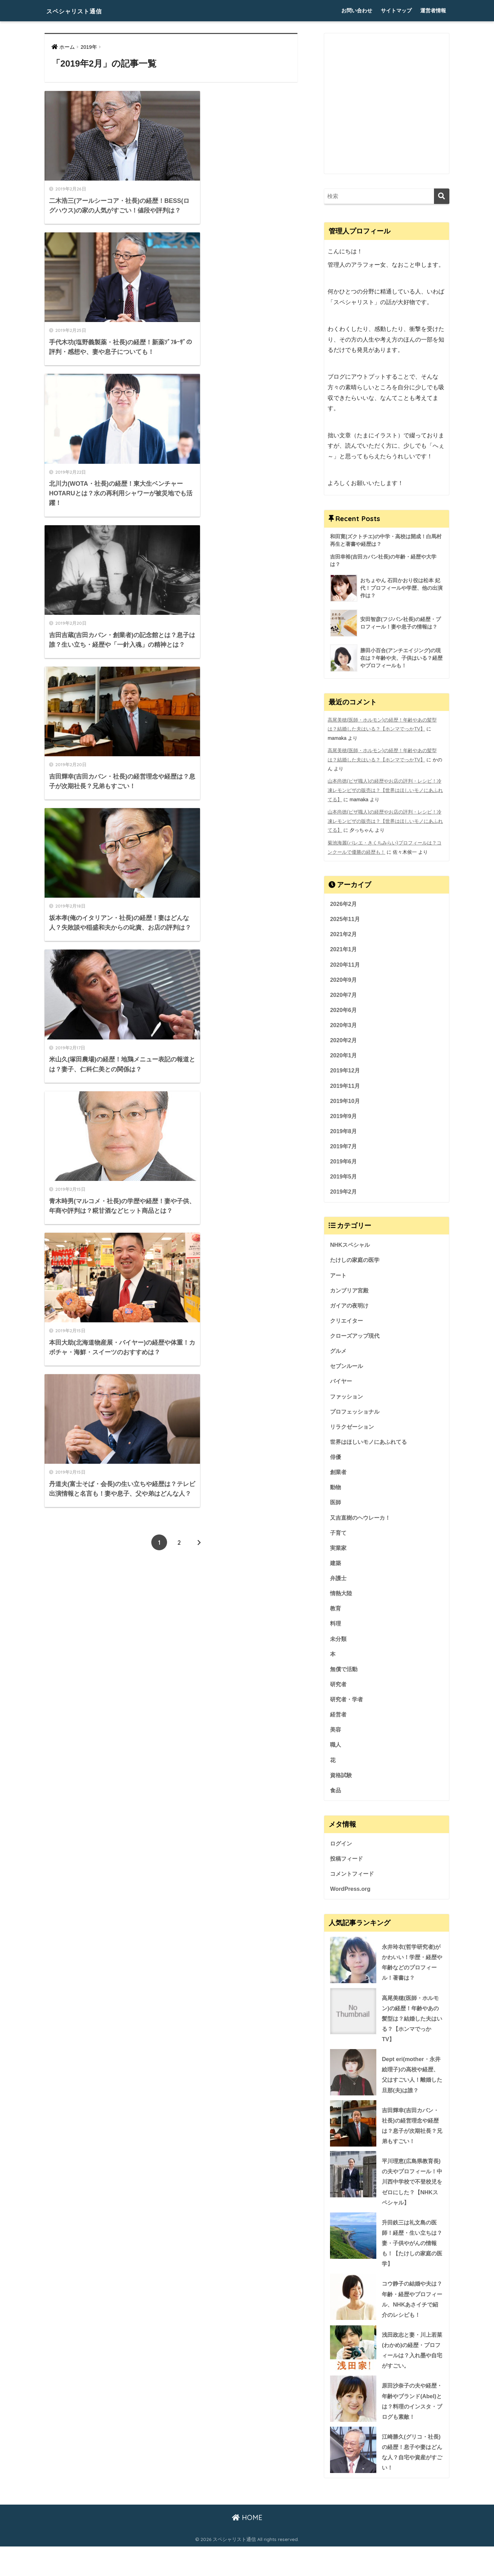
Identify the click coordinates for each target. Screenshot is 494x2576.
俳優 (336, 1462)
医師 (336, 1508)
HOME (247, 2547)
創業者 (339, 1477)
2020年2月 (344, 1040)
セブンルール (347, 1370)
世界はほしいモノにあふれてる (371, 1447)
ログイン (341, 1853)
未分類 (339, 1646)
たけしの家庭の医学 (356, 1262)
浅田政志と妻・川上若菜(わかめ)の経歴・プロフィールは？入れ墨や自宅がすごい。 (411, 2367)
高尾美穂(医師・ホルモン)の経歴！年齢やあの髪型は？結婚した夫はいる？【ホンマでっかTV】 (386, 2030)
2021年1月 (344, 948)
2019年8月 (344, 1132)
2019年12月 (345, 1071)
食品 (336, 1799)
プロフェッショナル (356, 1416)
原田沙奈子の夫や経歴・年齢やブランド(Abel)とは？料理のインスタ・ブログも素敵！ (384, 2424)
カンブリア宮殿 (350, 1293)
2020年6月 (344, 1010)
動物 (336, 1493)
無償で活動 (344, 1677)
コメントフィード (353, 1884)
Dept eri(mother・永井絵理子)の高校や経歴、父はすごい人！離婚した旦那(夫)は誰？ (412, 2087)
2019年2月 (344, 1194)
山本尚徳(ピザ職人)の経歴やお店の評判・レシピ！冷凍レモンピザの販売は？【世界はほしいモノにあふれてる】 (385, 790)
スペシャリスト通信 (84, 10)
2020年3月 (344, 1025)
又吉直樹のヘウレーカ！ (362, 1523)
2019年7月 (344, 1148)
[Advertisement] (387, 109)
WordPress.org (350, 1899)
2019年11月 (345, 1086)
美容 (336, 1738)
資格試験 (341, 1784)
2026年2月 (344, 902)
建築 (336, 1569)
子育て (339, 1539)
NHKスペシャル (351, 1247)
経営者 (339, 1723)
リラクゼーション (353, 1431)
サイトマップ (396, 10)
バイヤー (341, 1385)
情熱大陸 (341, 1600)
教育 (336, 1615)
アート (339, 1278)
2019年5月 (344, 1178)
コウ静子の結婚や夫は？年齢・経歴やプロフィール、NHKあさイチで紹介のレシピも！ (411, 2315)
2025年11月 (345, 917)
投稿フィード (347, 1868)
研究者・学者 (347, 1707)
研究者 (339, 1692)
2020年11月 (345, 964)
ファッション (347, 1401)
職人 (336, 1753)
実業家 (339, 1554)
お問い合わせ (356, 10)
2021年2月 (344, 933)
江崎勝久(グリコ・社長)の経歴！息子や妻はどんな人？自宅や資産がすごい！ (412, 2481)
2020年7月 (344, 994)
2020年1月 (344, 1056)
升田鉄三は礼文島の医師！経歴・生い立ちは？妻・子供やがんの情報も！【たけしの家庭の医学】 (385, 2258)
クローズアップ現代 (356, 1339)
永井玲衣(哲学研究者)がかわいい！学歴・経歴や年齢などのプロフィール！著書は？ (411, 1973)
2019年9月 (344, 1117)
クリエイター (347, 1324)
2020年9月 (344, 979)
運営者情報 (433, 10)
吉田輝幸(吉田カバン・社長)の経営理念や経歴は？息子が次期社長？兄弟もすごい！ (412, 2139)
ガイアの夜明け (350, 1308)
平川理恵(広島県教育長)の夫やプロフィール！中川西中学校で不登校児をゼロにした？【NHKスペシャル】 (385, 2196)
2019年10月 (345, 1102)
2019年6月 (344, 1163)
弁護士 (339, 1585)
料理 (336, 1631)
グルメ (339, 1354)
